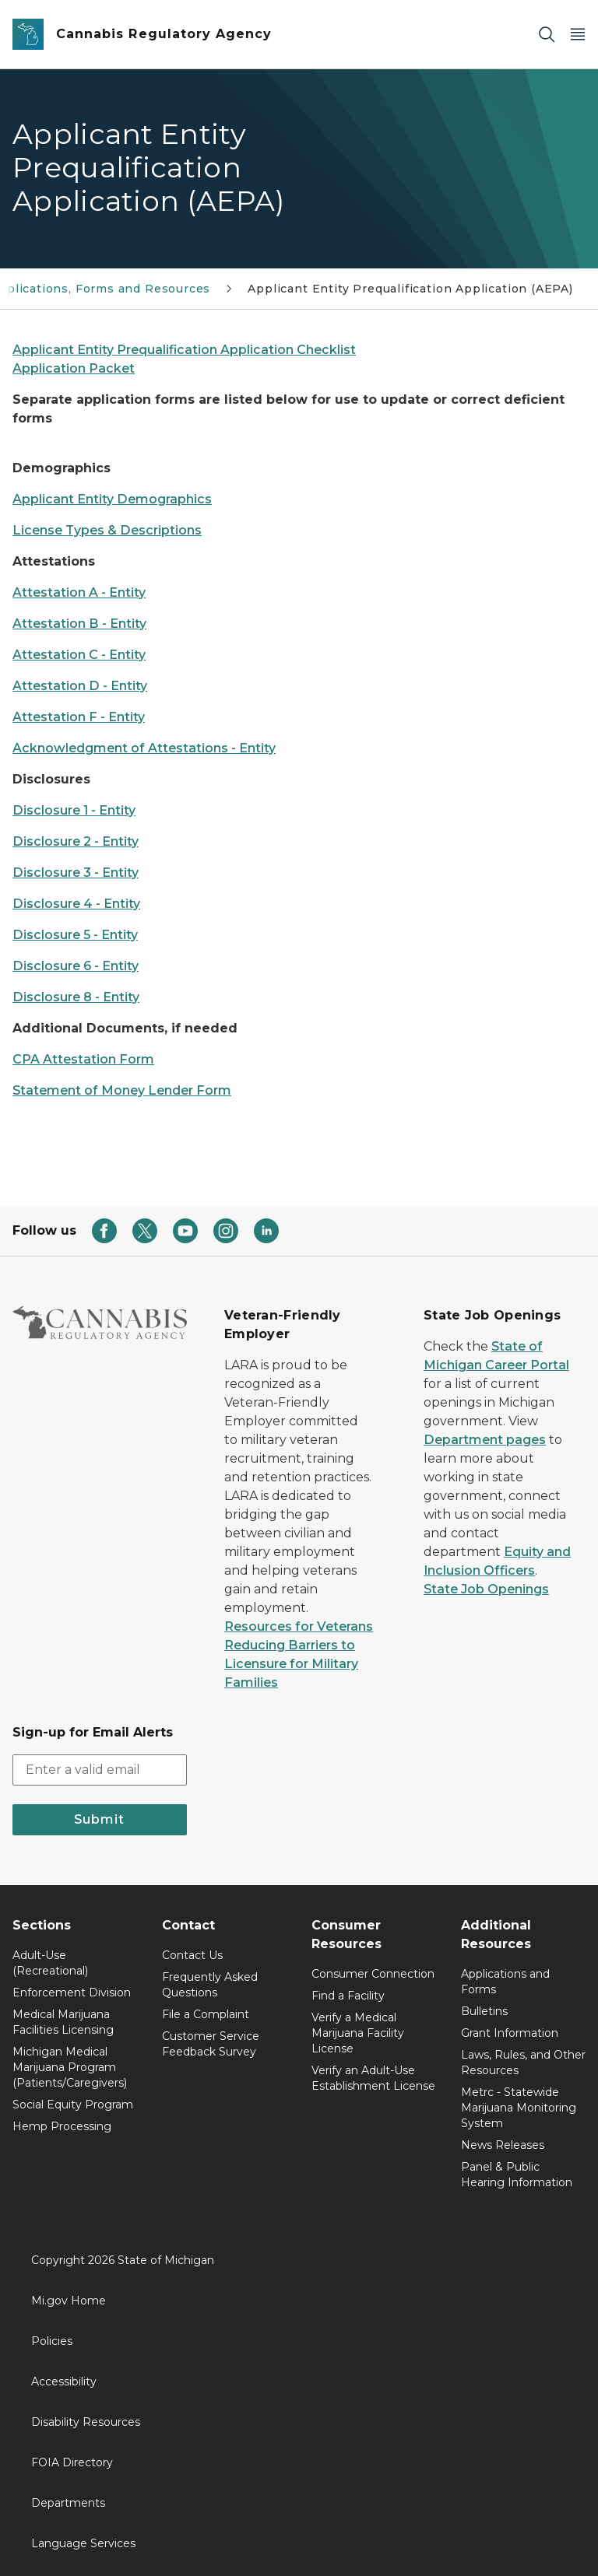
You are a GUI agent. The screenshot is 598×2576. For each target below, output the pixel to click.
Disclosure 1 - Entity (73, 810)
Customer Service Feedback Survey (210, 2044)
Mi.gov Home (68, 2301)
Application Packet (73, 368)
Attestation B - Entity (79, 623)
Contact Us (192, 1955)
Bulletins (484, 2011)
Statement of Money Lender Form (121, 1090)
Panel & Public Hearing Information (516, 2174)
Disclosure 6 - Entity (75, 966)
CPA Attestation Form (83, 1059)
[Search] (546, 34)
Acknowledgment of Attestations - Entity (144, 748)
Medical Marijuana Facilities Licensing (63, 2022)
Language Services (83, 2543)
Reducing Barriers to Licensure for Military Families (291, 1664)
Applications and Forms (505, 1981)
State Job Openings (486, 1589)
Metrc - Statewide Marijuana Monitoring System (518, 2107)
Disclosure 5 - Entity (75, 934)
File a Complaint (205, 2014)
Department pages (485, 1439)
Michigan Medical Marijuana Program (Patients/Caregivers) (69, 2067)
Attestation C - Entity (79, 654)
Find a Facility (348, 1996)
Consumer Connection (372, 1974)
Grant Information (509, 2033)
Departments (68, 2503)
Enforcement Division (71, 1992)
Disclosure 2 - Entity (75, 841)
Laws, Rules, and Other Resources (523, 2062)
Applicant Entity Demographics (112, 499)
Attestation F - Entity (78, 717)
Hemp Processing (61, 2126)
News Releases (502, 2145)
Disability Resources (85, 2422)
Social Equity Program (72, 2105)
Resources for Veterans (298, 1626)
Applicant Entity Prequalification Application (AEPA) (410, 289)
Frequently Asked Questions (210, 1984)
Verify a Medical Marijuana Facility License (357, 2033)
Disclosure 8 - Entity (75, 997)
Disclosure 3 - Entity (75, 872)
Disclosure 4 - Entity (76, 903)
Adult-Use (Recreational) (50, 1963)
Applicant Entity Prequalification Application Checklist (184, 349)
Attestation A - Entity (79, 592)
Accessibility (64, 2381)
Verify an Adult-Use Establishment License (373, 2078)
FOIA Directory (72, 2462)
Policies (51, 2341)
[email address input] (99, 1770)
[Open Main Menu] (577, 34)
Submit (99, 1819)
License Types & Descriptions (107, 530)
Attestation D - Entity (79, 685)
